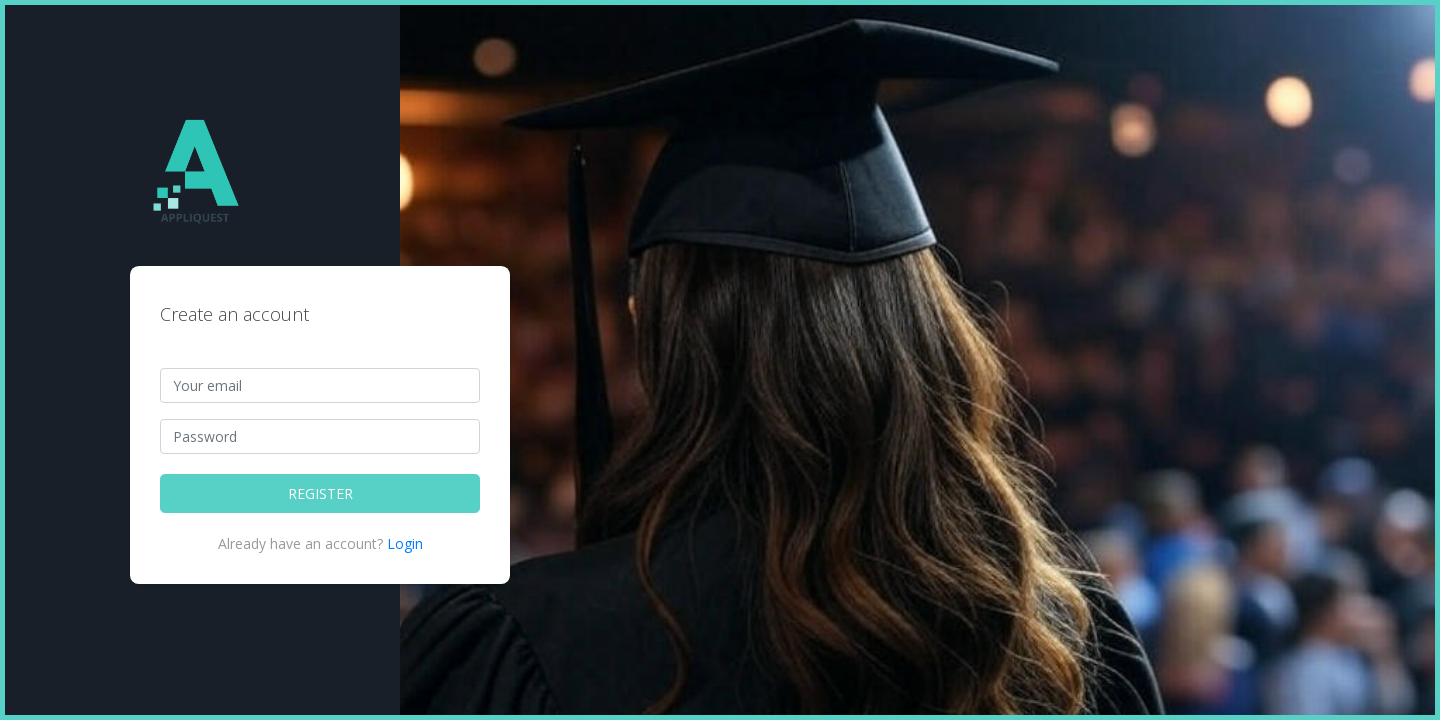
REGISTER (320, 493)
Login (405, 543)
